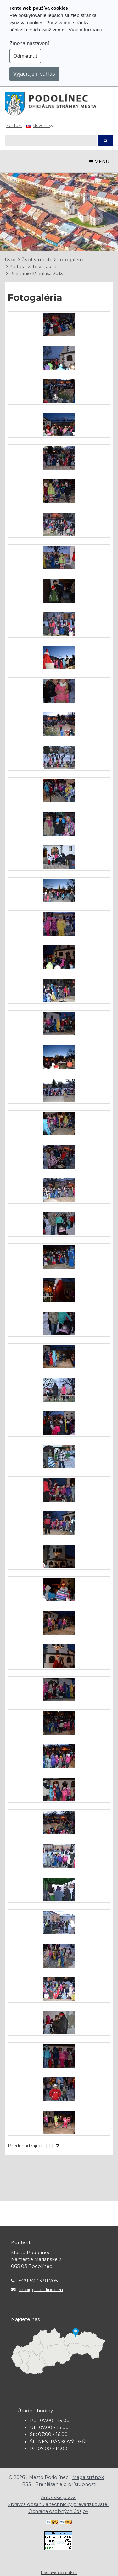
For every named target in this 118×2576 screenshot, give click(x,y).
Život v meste (37, 260)
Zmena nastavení (29, 43)
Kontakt (14, 125)
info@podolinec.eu (41, 2289)
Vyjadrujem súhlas (34, 74)
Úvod (11, 260)
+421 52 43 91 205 (38, 2281)
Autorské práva (58, 2497)
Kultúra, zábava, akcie (33, 266)
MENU (99, 162)
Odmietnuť (25, 56)
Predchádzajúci (25, 2146)
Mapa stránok (88, 2477)
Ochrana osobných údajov (58, 2511)
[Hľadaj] (51, 140)
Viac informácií (85, 29)
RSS (27, 2484)
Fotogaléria (70, 260)
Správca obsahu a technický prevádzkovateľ (58, 2504)
